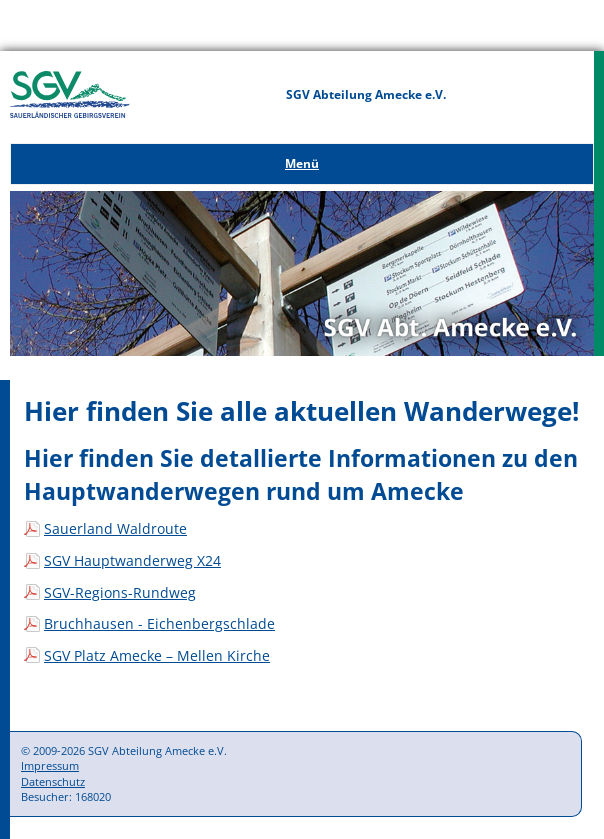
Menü (302, 163)
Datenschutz (53, 781)
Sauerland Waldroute (115, 528)
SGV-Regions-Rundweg (120, 592)
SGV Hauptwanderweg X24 (132, 560)
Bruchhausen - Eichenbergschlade (159, 623)
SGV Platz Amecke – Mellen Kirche (157, 655)
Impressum (50, 765)
